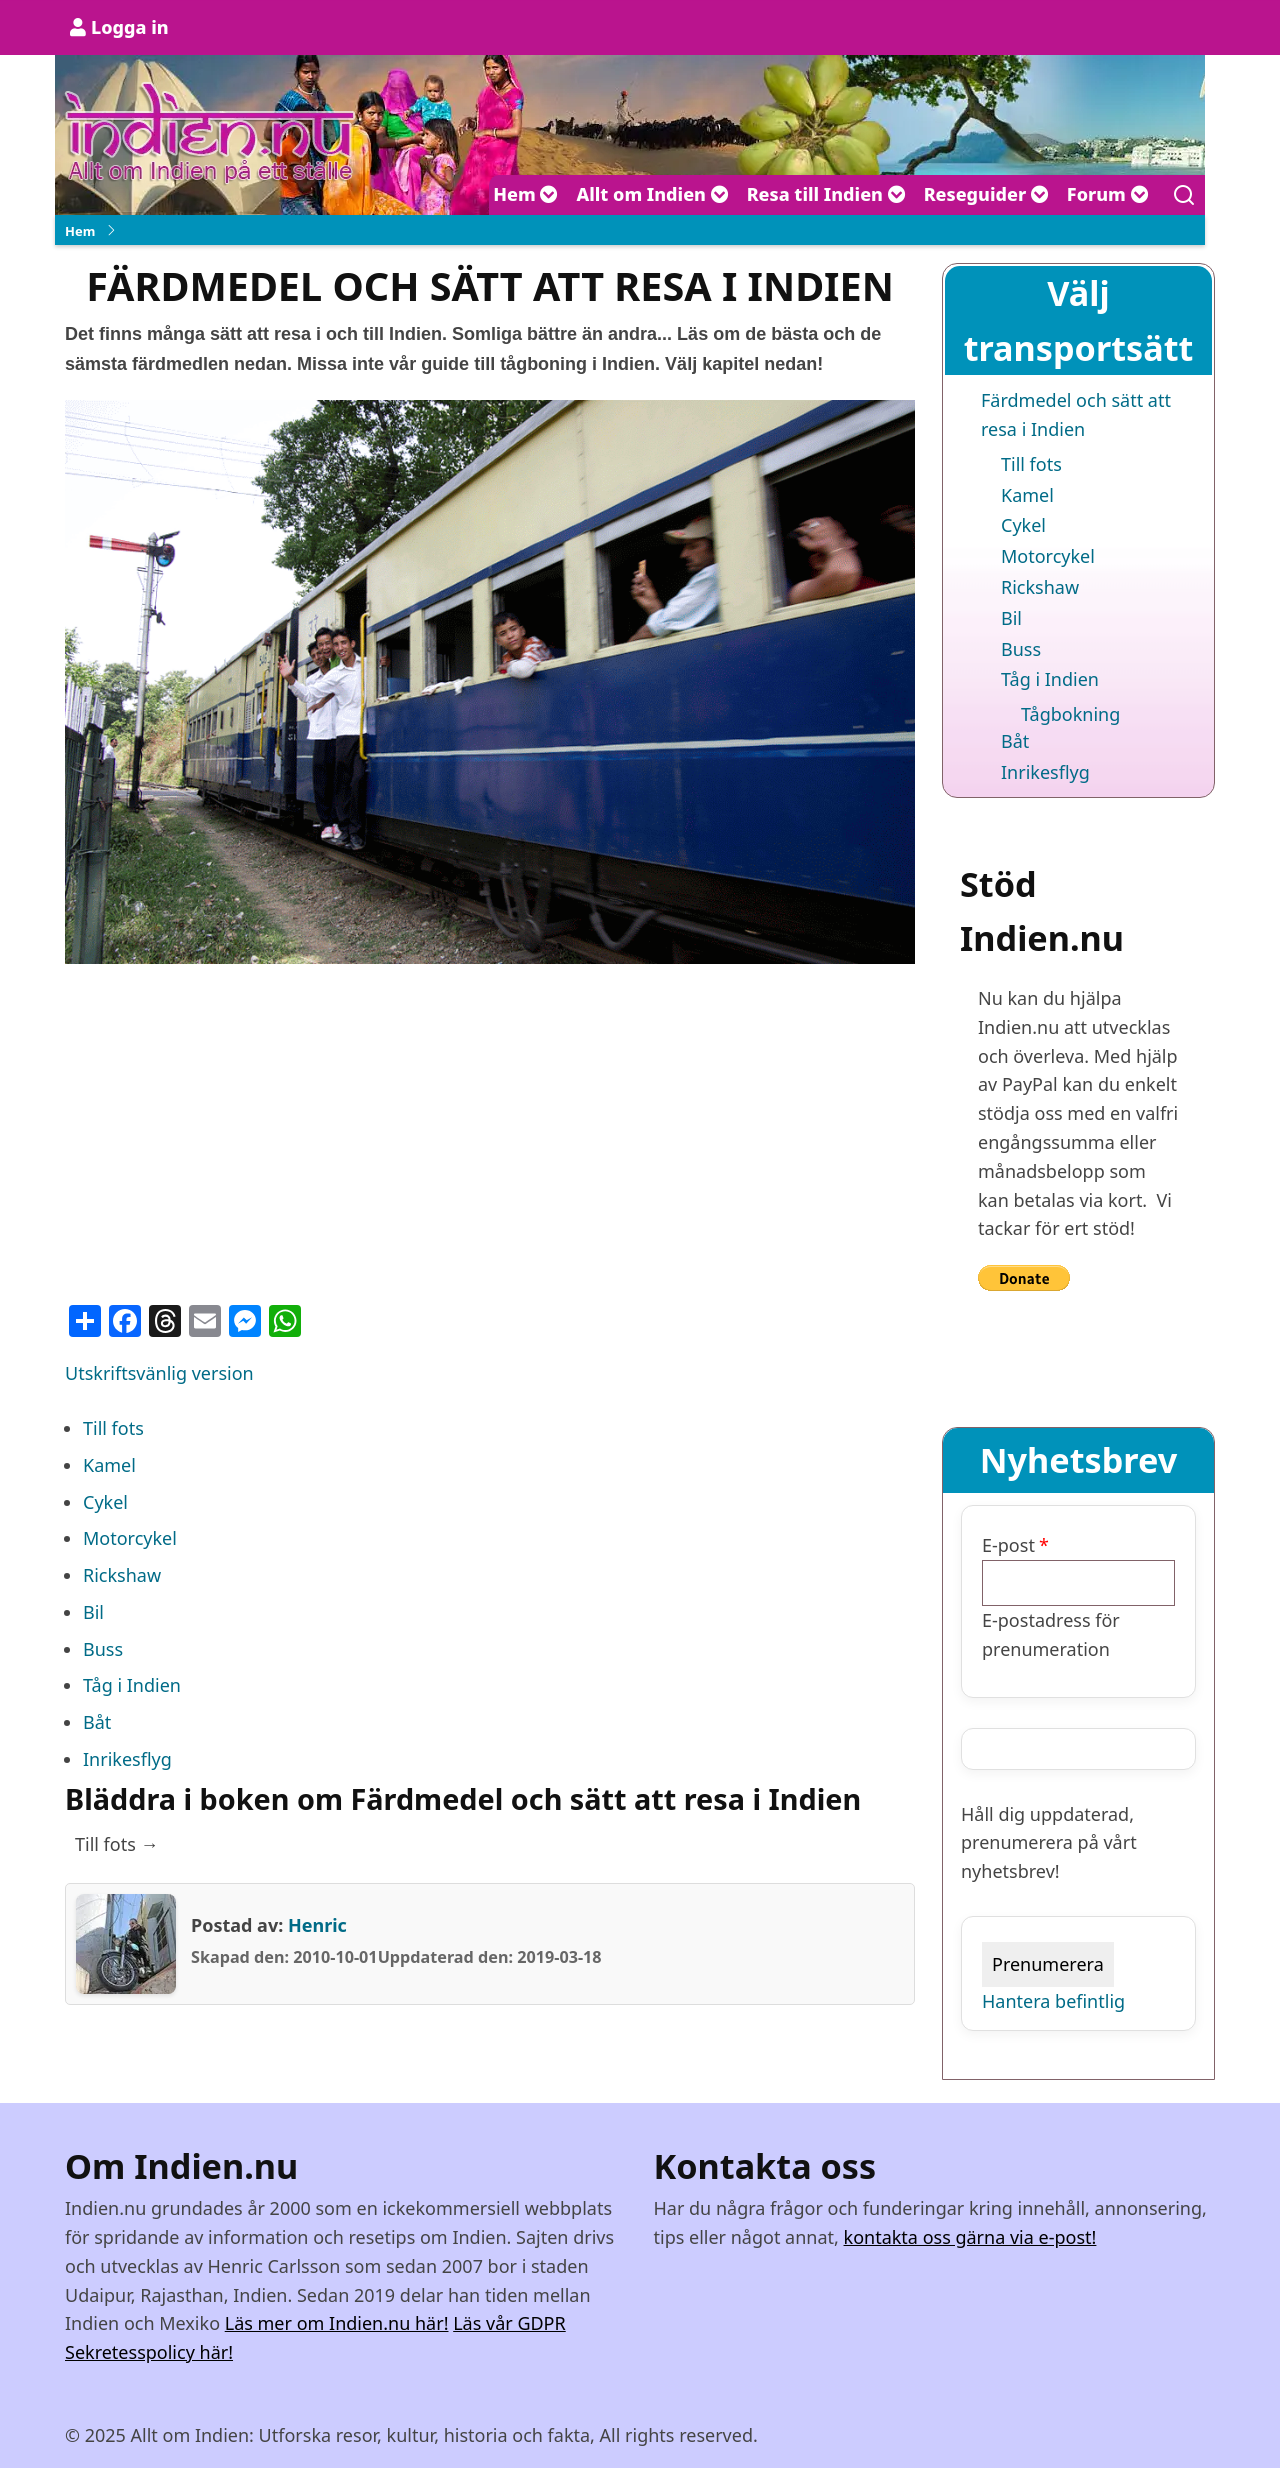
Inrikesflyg (127, 1759)
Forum (1108, 194)
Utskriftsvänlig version (159, 1373)
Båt (97, 1722)
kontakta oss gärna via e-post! (970, 2237)
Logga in (130, 27)
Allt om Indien (652, 194)
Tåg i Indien (132, 1685)
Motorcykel (130, 1538)
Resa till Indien (826, 194)
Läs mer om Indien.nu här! (337, 2323)
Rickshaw (122, 1575)
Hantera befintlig (1053, 2001)
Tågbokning (1070, 714)
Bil (93, 1612)
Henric (317, 1925)
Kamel (109, 1465)
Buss (103, 1649)
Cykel (105, 1502)
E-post (1008, 1545)
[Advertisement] (490, 1125)
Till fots (113, 1428)
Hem (525, 194)
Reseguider (986, 194)
